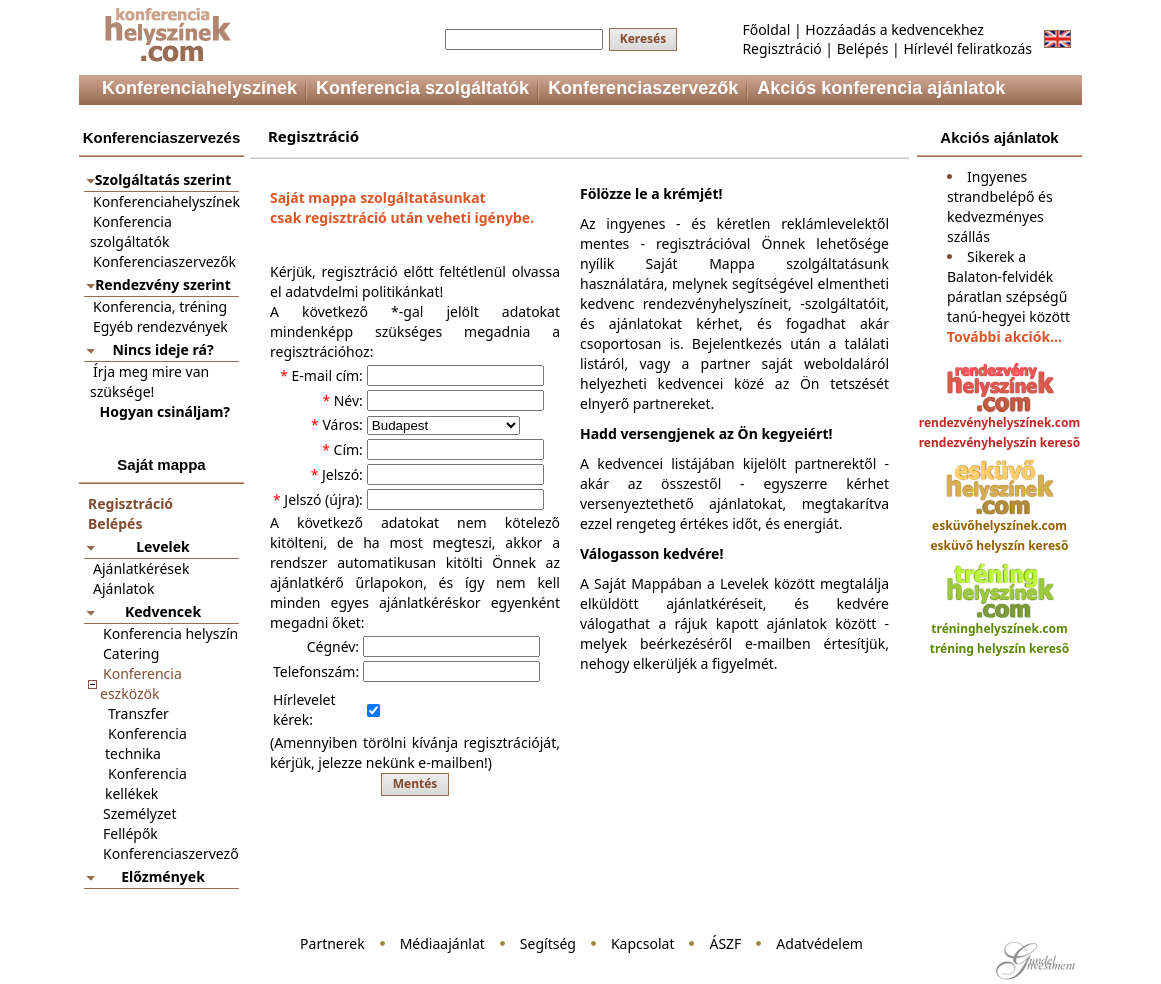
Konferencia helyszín (170, 633)
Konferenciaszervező (171, 853)
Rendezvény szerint (163, 284)
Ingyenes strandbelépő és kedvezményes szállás (1000, 206)
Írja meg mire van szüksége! (149, 381)
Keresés (643, 38)
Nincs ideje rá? (162, 349)
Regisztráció (781, 48)
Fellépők (130, 833)
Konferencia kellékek (146, 783)
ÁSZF (725, 943)
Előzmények (163, 876)
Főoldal (766, 29)
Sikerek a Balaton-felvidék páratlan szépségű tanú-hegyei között (1008, 286)
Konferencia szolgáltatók (131, 231)
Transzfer (138, 713)
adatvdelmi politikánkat (362, 291)
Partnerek (332, 943)
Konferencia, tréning (160, 306)
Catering (131, 653)
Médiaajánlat (442, 943)
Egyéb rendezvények (160, 326)
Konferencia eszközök (141, 683)
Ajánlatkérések (141, 568)
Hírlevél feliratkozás (967, 48)
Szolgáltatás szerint (163, 179)
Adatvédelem (819, 943)
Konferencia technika (146, 743)
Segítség (548, 943)
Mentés (415, 783)
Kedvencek (163, 611)
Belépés (863, 48)
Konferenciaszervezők (164, 261)
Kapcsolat (643, 943)
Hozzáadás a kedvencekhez (894, 29)
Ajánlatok (124, 588)
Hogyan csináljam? (165, 411)
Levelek (162, 546)
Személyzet (139, 813)
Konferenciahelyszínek (166, 201)
